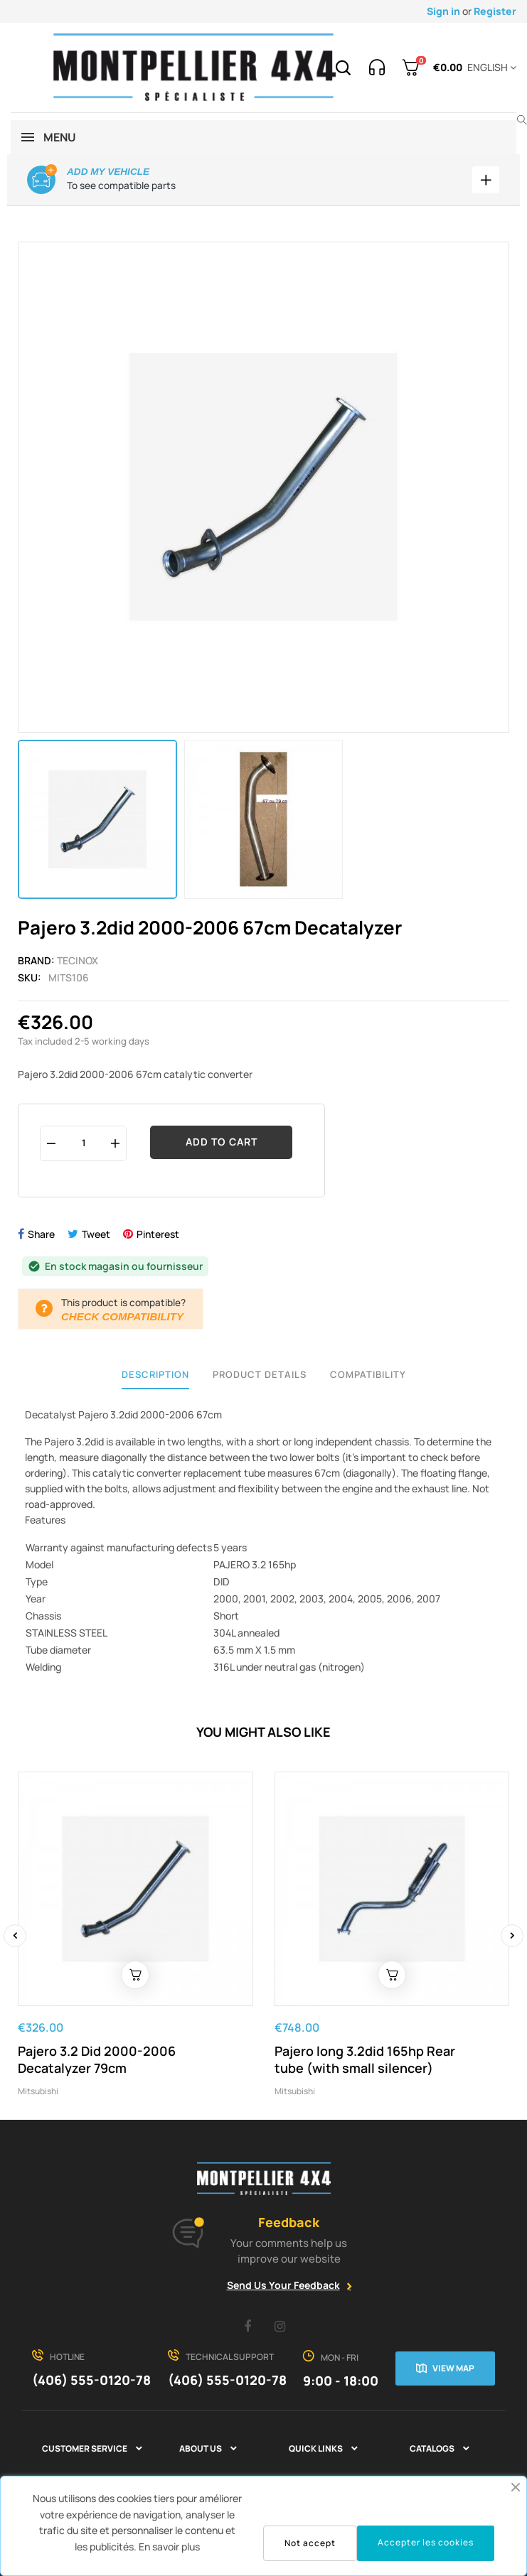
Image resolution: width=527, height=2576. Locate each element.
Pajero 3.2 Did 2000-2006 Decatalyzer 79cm (97, 2059)
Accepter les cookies (426, 2542)
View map (453, 2368)
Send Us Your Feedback (283, 2285)
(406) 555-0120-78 (91, 2379)
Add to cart (221, 1141)
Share (41, 1234)
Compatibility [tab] (368, 1374)
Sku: (29, 977)
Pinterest (158, 1234)
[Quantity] (83, 1143)
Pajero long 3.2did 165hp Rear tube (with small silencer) (365, 2059)
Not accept (310, 2543)
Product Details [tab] (260, 1374)
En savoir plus (169, 2546)
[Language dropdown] (489, 67)
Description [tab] (155, 1374)
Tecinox (77, 960)
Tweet (96, 1234)
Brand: (36, 960)
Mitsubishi (38, 2091)
